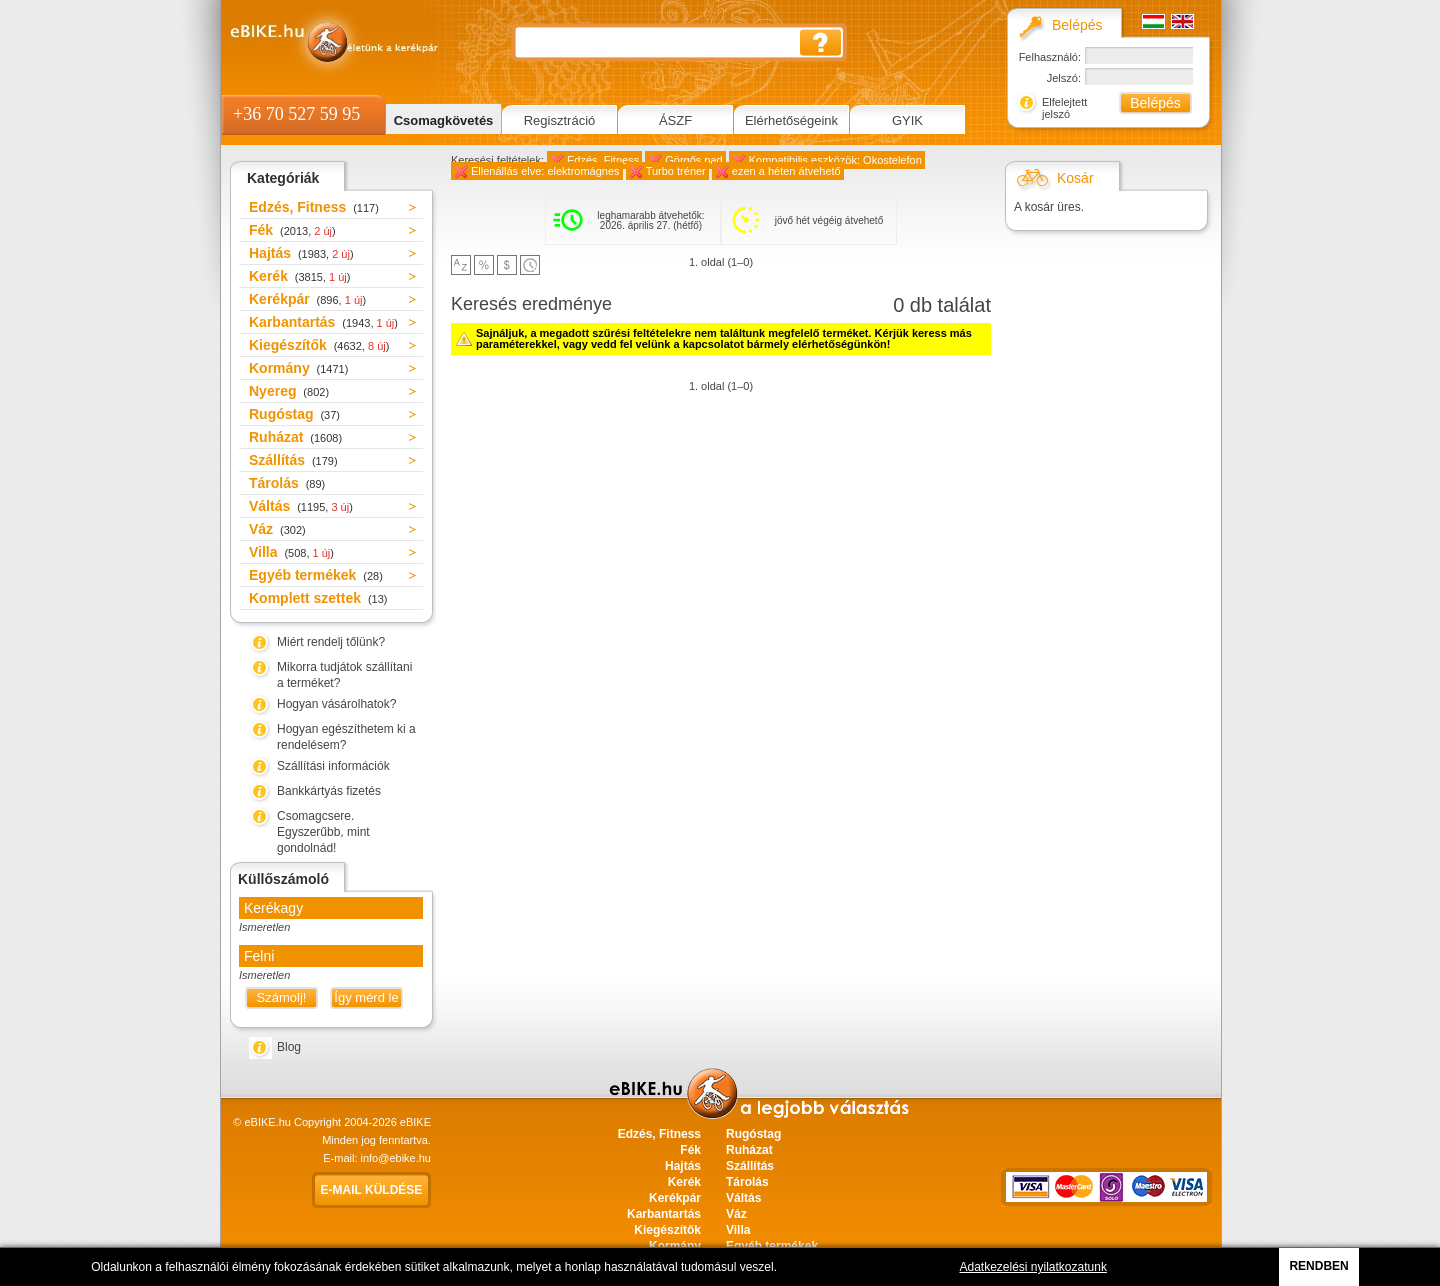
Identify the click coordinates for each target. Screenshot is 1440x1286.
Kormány (298, 368)
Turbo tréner (676, 171)
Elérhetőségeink (791, 120)
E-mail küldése (372, 1190)
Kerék (299, 276)
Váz (277, 529)
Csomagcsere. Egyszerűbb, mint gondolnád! (323, 832)
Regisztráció (560, 120)
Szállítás (293, 460)
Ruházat (295, 437)
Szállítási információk (333, 766)
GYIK (907, 120)
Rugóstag (294, 414)
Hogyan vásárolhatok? (336, 704)
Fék (292, 230)
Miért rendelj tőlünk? (331, 642)
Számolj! (282, 997)
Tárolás (287, 483)
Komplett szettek (318, 598)
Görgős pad (693, 160)
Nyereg (289, 391)
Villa (291, 552)
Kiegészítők (319, 345)
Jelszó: (1064, 78)
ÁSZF (675, 120)
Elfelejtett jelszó (1064, 108)
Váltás (301, 506)
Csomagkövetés (444, 120)
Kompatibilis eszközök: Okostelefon (835, 160)
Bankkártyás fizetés (329, 791)
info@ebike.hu (396, 1158)
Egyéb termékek (316, 575)
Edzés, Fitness (314, 207)
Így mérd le (366, 997)
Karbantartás (323, 322)
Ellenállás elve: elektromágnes (545, 171)
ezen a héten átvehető (786, 171)
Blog (289, 1047)
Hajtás (301, 253)
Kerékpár (307, 299)
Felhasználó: (1050, 57)
